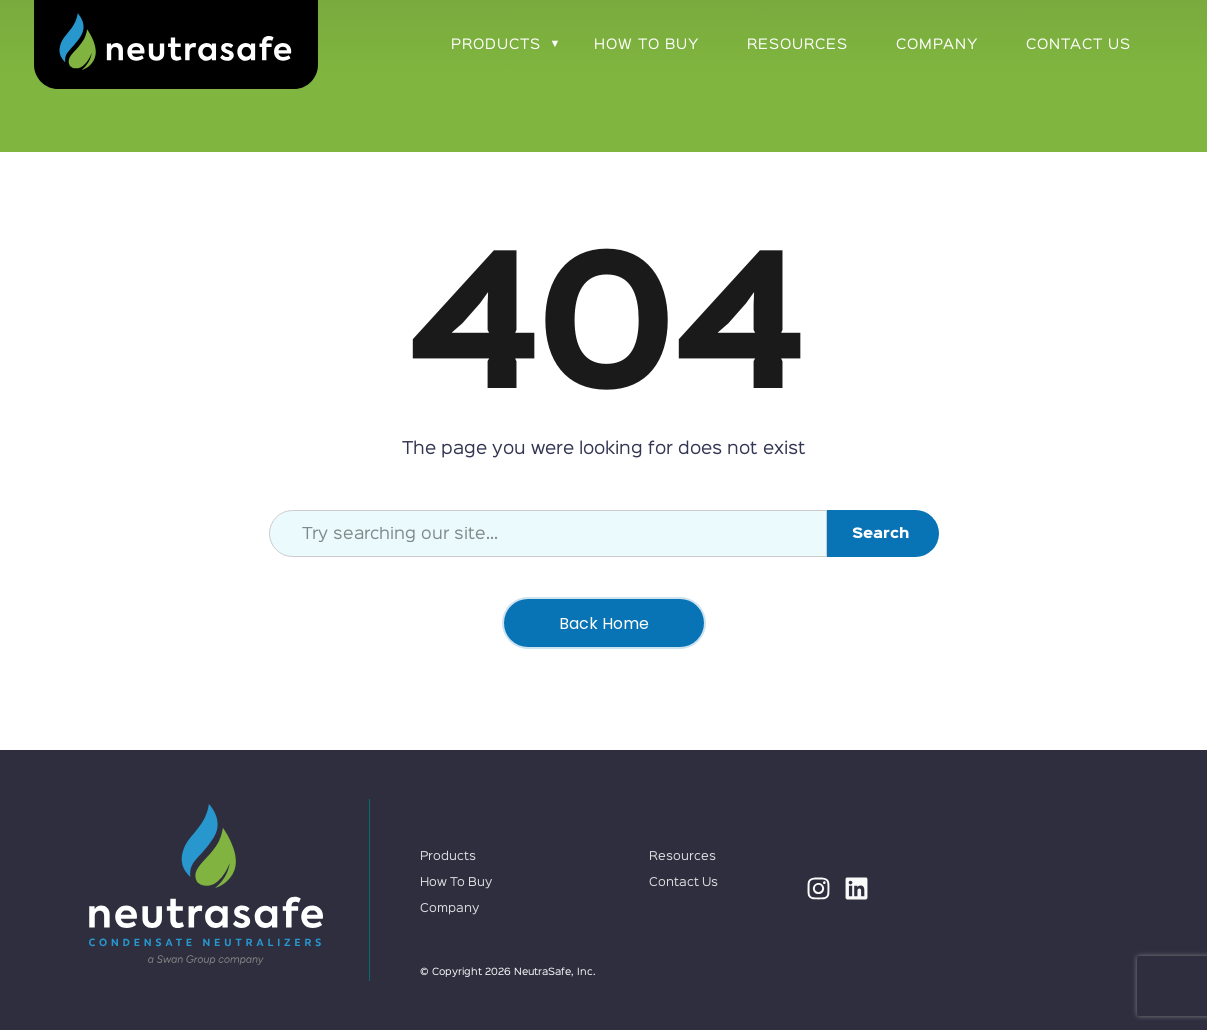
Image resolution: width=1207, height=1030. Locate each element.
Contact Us (1078, 44)
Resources (797, 44)
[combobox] (548, 533)
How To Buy (646, 44)
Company (937, 44)
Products (496, 44)
